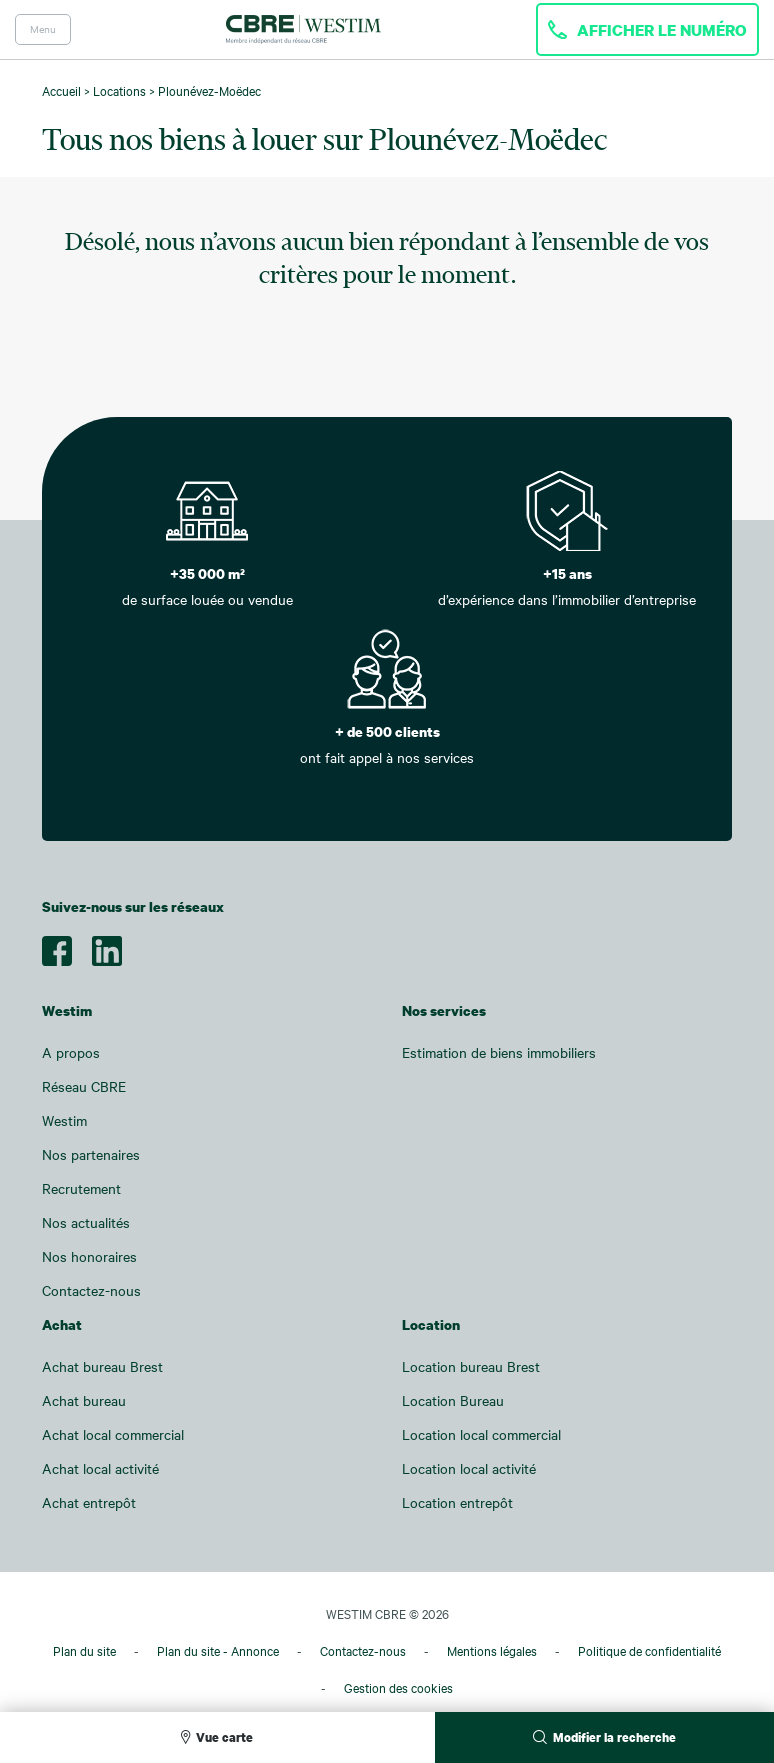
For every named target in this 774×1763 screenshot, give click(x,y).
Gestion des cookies (398, 1688)
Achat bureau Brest (102, 1366)
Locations (119, 91)
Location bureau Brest (471, 1366)
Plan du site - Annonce (218, 1651)
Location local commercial (481, 1434)
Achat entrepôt (89, 1502)
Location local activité (469, 1468)
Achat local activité (100, 1468)
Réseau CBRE (84, 1086)
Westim (64, 1120)
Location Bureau (453, 1400)
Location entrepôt (457, 1502)
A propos (71, 1052)
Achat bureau (84, 1400)
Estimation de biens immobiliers (499, 1052)
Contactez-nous (91, 1290)
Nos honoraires (89, 1256)
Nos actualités (86, 1222)
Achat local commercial (113, 1434)
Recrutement (81, 1188)
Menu (43, 29)
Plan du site (84, 1651)
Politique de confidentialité (649, 1651)
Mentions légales (492, 1651)
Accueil (61, 91)
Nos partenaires (91, 1154)
